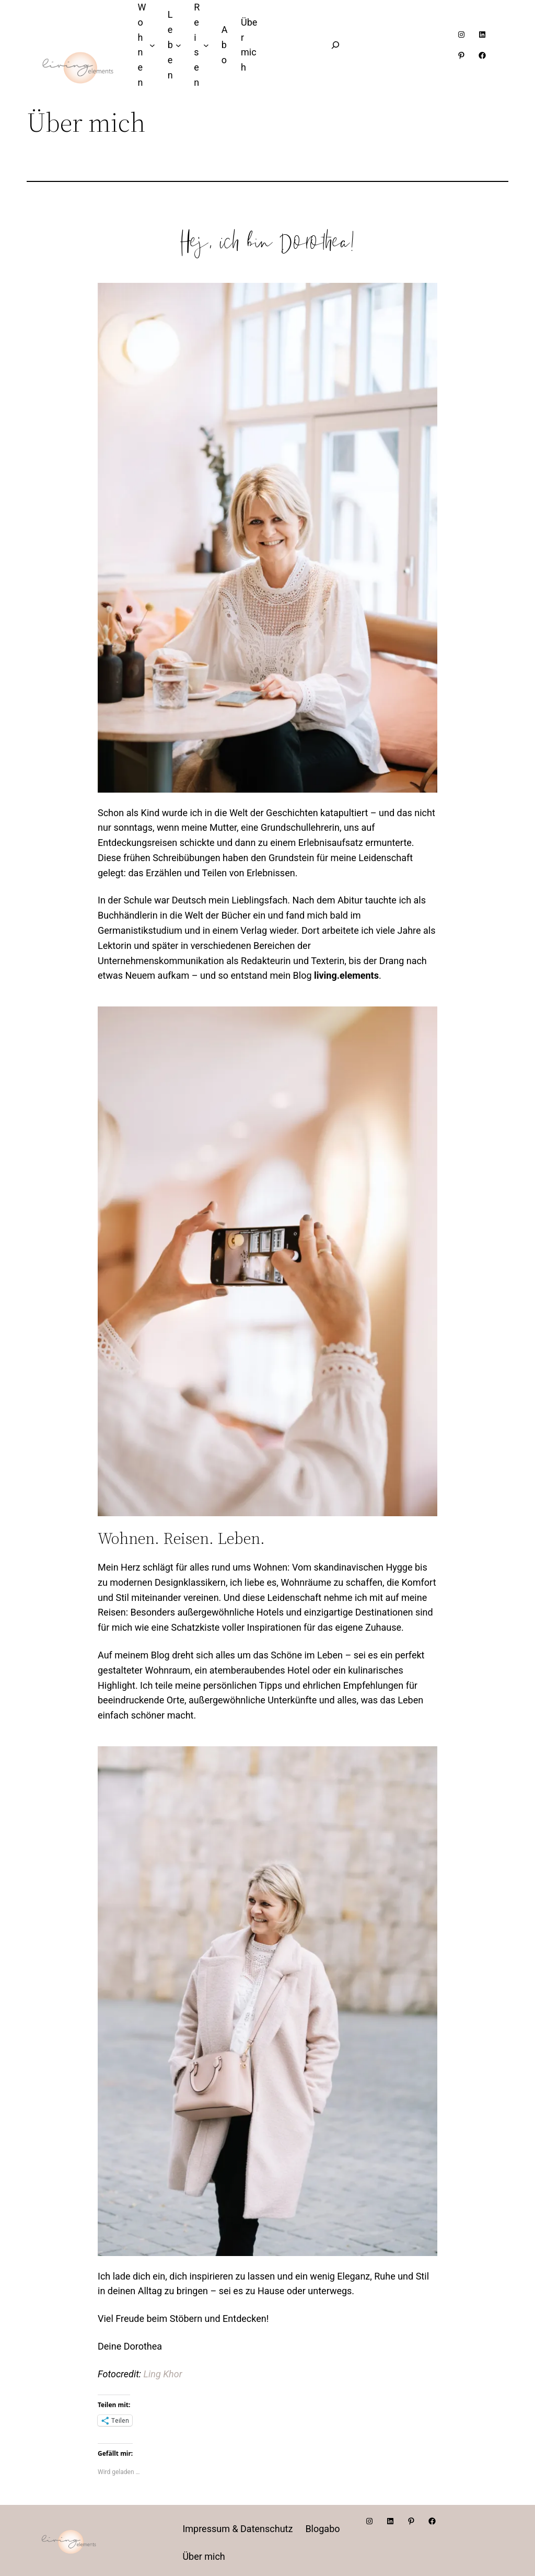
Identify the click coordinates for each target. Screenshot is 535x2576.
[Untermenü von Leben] (178, 45)
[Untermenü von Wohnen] (152, 45)
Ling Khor (163, 2373)
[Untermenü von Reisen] (206, 45)
